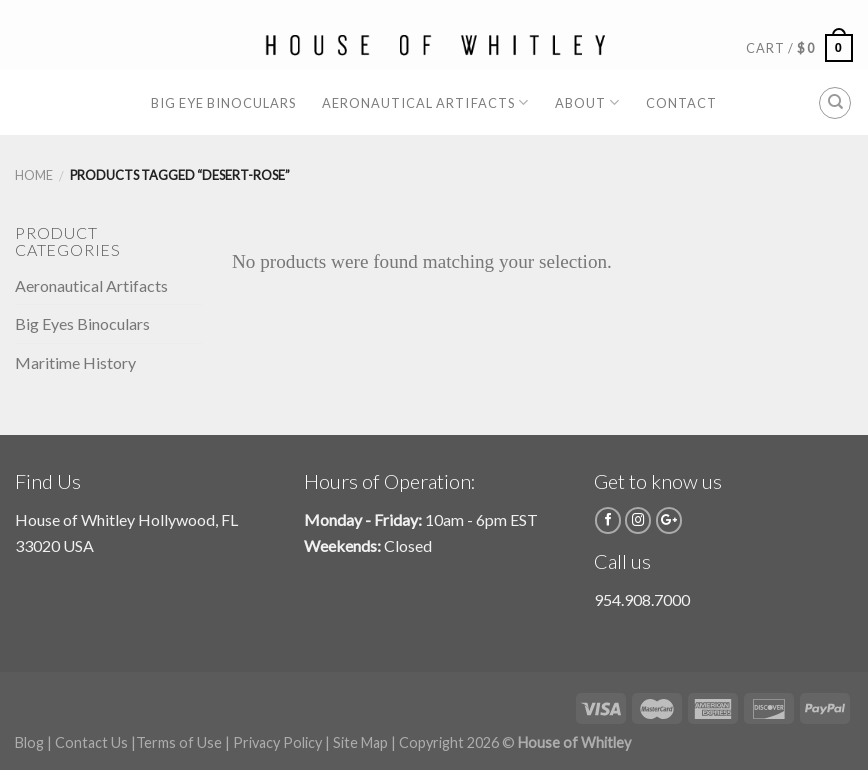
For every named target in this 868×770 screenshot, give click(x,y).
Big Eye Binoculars (223, 103)
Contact (681, 103)
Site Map (360, 742)
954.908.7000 (642, 599)
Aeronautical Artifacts (425, 102)
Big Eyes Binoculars (82, 323)
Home (34, 175)
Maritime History (75, 362)
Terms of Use (179, 742)
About (587, 102)
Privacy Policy (277, 742)
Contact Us (91, 742)
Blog (29, 742)
